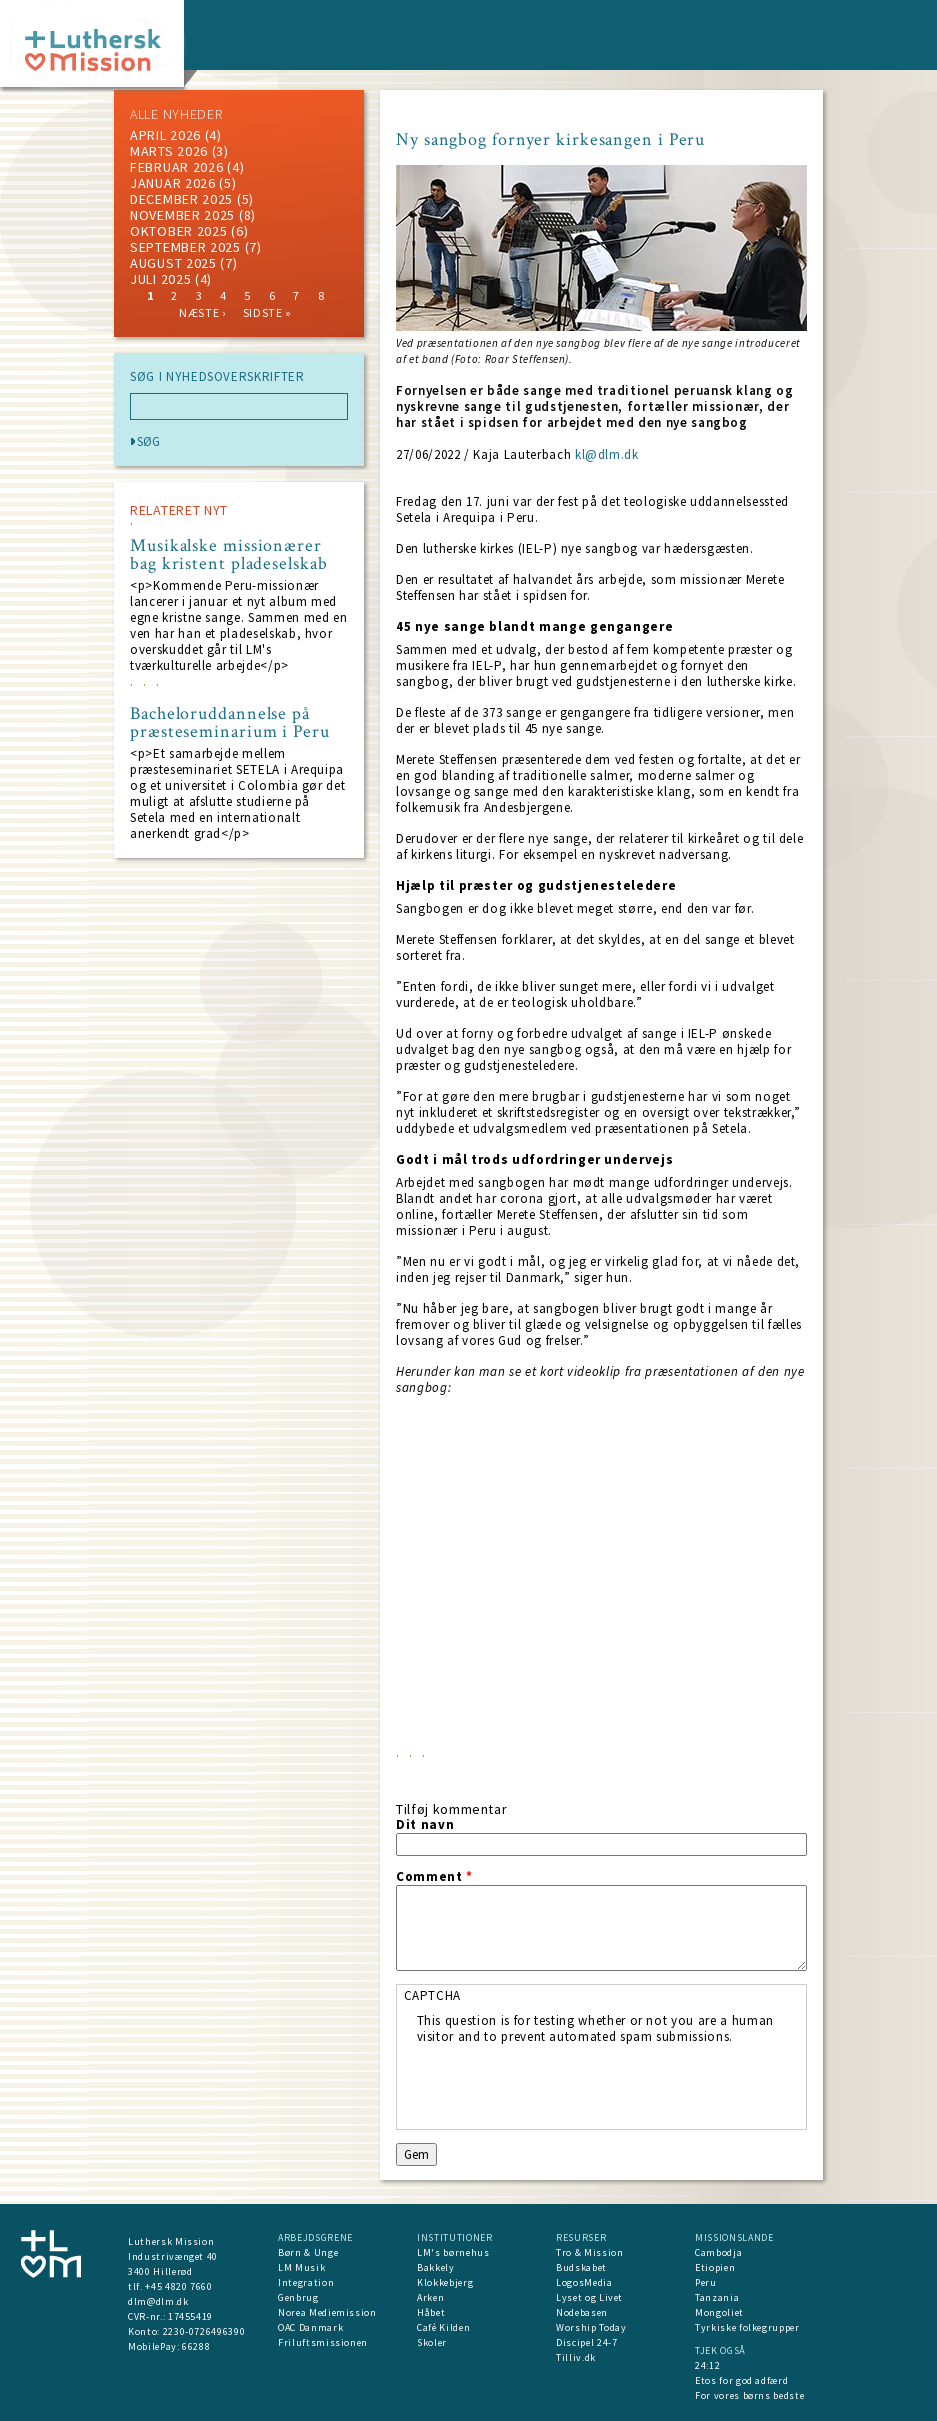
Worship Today (591, 2327)
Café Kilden (443, 2327)
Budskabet (581, 2267)
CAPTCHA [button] (433, 1995)
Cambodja (718, 2252)
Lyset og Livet (589, 2297)
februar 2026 (176, 167)
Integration (306, 2282)
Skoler (432, 2342)
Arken (430, 2297)
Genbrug (298, 2297)
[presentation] (569, 2084)
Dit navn (425, 1825)
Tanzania (717, 2297)
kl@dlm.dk (607, 454)
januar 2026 (173, 183)
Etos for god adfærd (741, 2380)
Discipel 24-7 (586, 2342)
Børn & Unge (308, 2252)
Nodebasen (582, 2312)
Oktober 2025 (178, 231)
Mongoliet (719, 2312)
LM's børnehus (453, 2252)
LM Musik (301, 2267)
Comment (434, 1877)
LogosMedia (584, 2282)
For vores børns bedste (749, 2395)
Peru (706, 2282)
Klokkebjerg (445, 2282)
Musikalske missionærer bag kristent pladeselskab (229, 555)
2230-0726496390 (204, 2331)
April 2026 (165, 135)
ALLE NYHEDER (176, 114)
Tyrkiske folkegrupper (747, 2327)
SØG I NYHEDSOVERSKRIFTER (217, 377)
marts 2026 (169, 151)
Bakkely (436, 2267)
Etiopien (715, 2267)
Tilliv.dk (576, 2357)
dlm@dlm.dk (158, 2301)
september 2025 (185, 247)
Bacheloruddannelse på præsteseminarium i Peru (230, 723)
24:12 (707, 2365)
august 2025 (173, 263)
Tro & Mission (589, 2252)
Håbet (431, 2312)
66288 (196, 2346)
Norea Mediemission (327, 2312)
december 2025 (181, 199)
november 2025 (182, 215)
